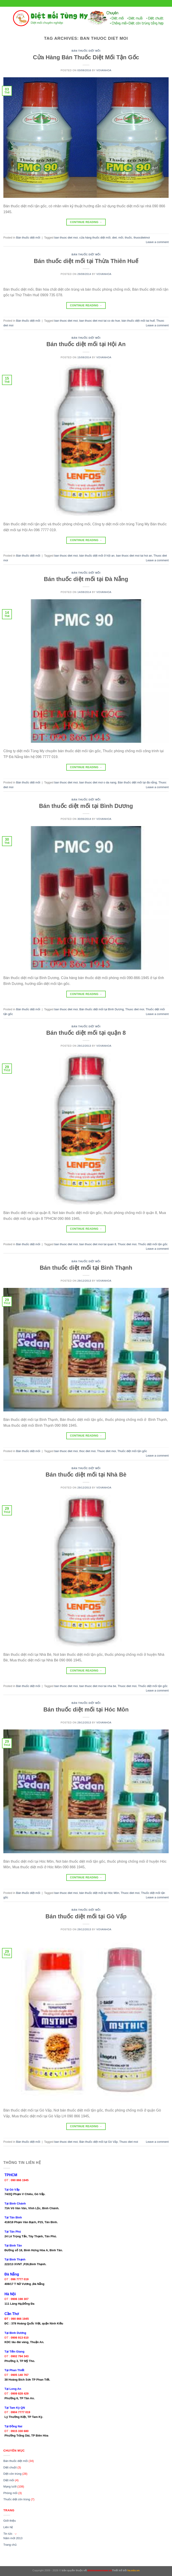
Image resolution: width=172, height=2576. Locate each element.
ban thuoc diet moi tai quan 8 (97, 1244)
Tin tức (7, 2533)
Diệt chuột (10, 2467)
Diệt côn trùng (12, 2473)
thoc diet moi (87, 1451)
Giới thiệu (9, 2520)
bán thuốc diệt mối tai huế (138, 320)
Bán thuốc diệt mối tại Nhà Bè (86, 1474)
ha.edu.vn (133, 2570)
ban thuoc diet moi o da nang (97, 782)
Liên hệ (8, 2527)
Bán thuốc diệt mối (85, 50)
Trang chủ (10, 2544)
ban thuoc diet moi (66, 237)
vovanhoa (103, 70)
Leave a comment (157, 242)
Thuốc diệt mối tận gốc (153, 1244)
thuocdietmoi (141, 237)
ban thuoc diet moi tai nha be (97, 1686)
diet (114, 237)
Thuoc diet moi (134, 1009)
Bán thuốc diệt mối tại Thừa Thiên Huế (86, 261)
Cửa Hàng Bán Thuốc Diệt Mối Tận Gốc (86, 57)
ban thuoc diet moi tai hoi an (134, 555)
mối (120, 237)
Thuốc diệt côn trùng (16, 2499)
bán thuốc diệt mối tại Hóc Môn (99, 1893)
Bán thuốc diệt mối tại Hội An (86, 344)
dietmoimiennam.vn (99, 2570)
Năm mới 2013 (12, 2538)
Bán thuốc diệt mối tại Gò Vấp (86, 1916)
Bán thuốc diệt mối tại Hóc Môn (86, 1709)
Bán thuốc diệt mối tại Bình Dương (86, 806)
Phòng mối (10, 2493)
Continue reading (86, 222)
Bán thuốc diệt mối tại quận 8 (86, 1033)
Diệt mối (8, 2480)
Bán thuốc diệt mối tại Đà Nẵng (86, 579)
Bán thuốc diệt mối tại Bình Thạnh (86, 1268)
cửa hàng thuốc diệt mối (94, 237)
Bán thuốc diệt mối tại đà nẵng (137, 782)
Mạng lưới (10, 2486)
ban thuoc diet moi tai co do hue (99, 320)
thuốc (128, 237)
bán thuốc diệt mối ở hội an (96, 555)
